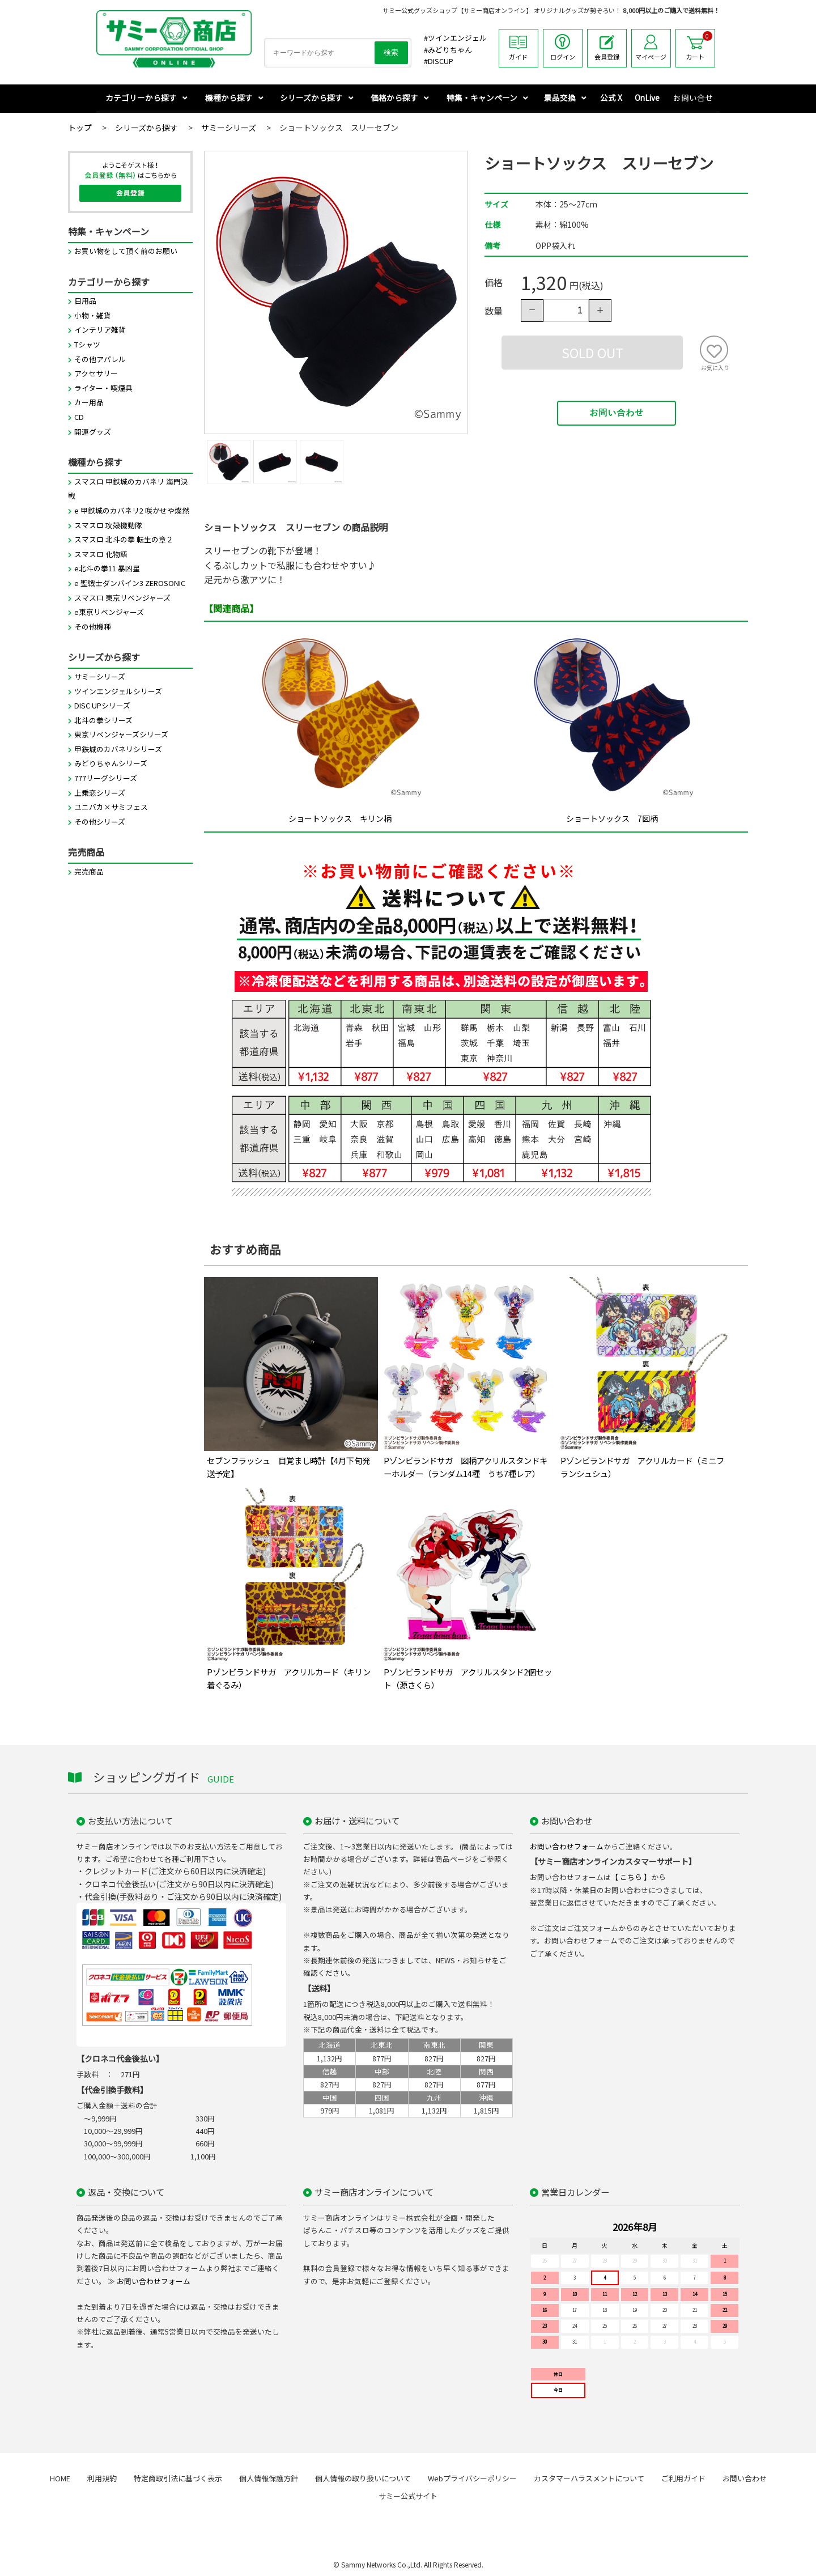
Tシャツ (87, 344)
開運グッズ (92, 432)
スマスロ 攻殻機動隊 (108, 525)
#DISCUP (438, 61)
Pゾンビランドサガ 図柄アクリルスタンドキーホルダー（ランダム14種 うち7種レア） (465, 1467)
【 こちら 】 (631, 1877)
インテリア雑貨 (100, 330)
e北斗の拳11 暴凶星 (107, 568)
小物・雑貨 (92, 316)
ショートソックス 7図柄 (612, 819)
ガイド (518, 47)
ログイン (562, 47)
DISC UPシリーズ (102, 706)
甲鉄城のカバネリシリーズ (118, 749)
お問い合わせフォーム (567, 1846)
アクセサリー (96, 373)
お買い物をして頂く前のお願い (125, 251)
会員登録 (606, 47)
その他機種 (92, 627)
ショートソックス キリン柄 (340, 819)
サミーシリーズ (99, 677)
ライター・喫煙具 (103, 388)
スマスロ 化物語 (101, 554)
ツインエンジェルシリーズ (118, 691)
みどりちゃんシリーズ (110, 763)
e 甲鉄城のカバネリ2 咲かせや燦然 (131, 511)
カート (699, 46)
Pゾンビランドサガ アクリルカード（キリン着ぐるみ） (289, 1678)
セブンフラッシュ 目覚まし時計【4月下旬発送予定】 (288, 1467)
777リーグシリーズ (105, 778)
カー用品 (89, 402)
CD (79, 417)
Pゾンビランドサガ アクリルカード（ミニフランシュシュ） (642, 1467)
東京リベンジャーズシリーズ (121, 734)
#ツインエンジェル (455, 37)
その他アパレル (100, 359)
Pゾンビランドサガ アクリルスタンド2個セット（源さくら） (468, 1678)
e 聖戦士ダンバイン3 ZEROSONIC (129, 583)
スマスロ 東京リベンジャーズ (122, 598)
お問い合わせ (616, 414)
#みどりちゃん (448, 49)
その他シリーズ (99, 822)
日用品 (85, 301)
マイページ (650, 47)
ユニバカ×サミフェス (111, 807)
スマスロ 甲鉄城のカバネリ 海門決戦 (128, 489)
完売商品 (89, 872)
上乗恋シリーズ (99, 793)
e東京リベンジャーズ (109, 612)
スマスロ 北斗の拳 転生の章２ (123, 539)
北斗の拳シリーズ (103, 720)
